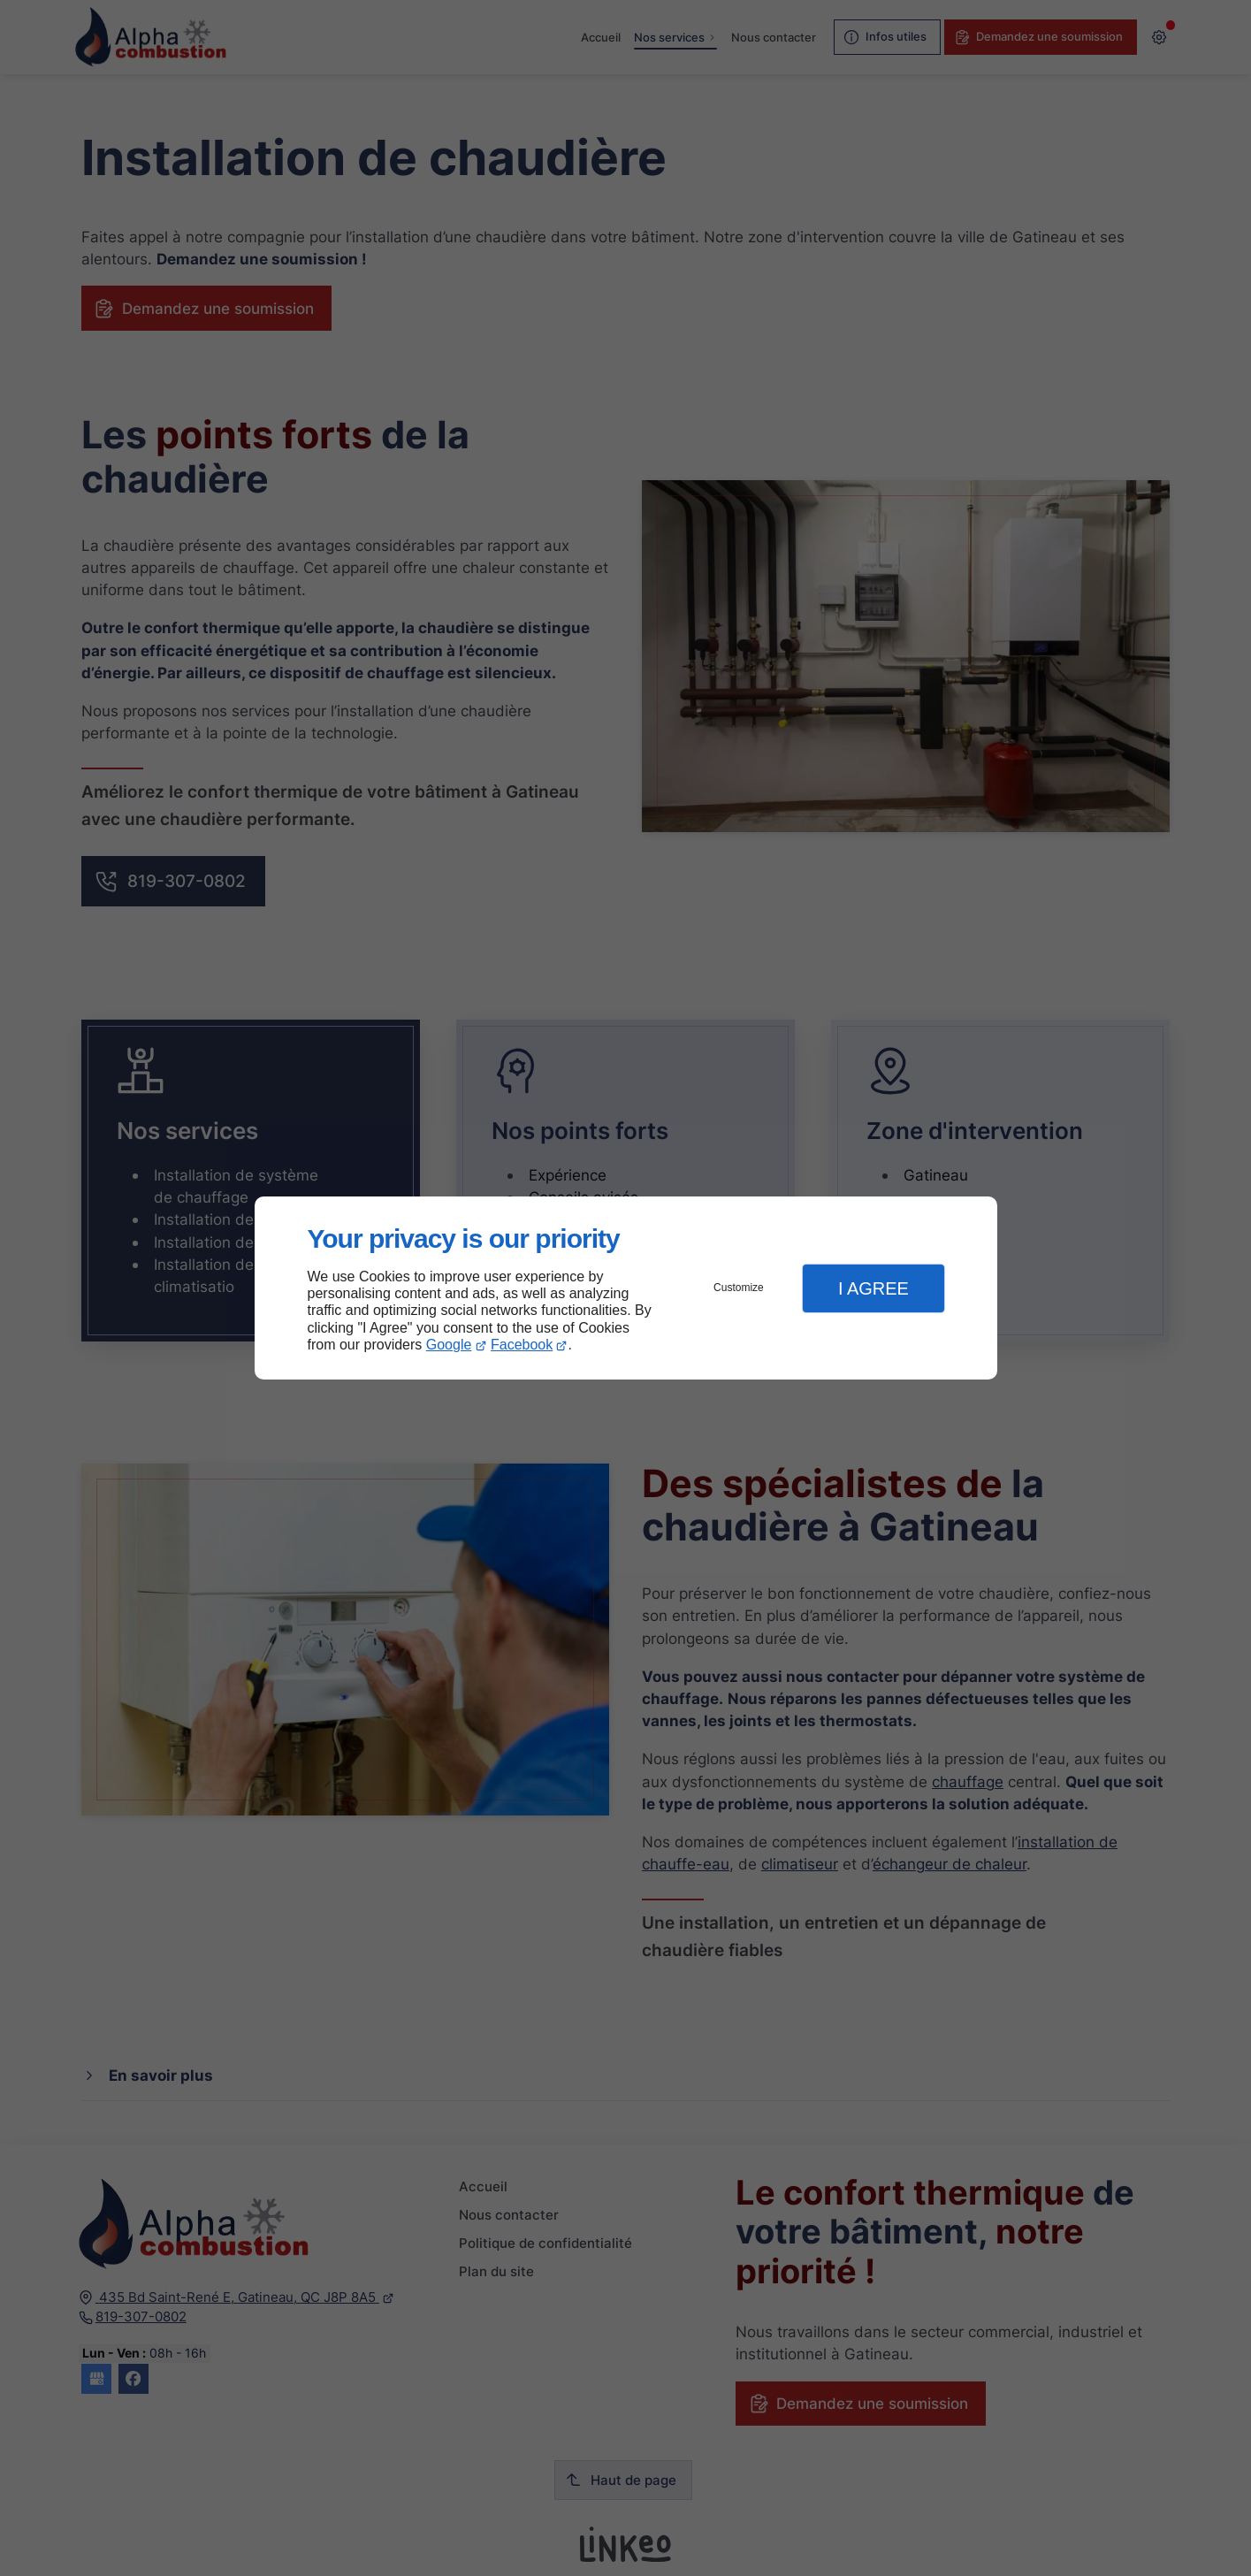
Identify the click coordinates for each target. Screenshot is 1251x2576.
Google (449, 1344)
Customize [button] (738, 1287)
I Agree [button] (873, 1288)
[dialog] (626, 1288)
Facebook (522, 1344)
